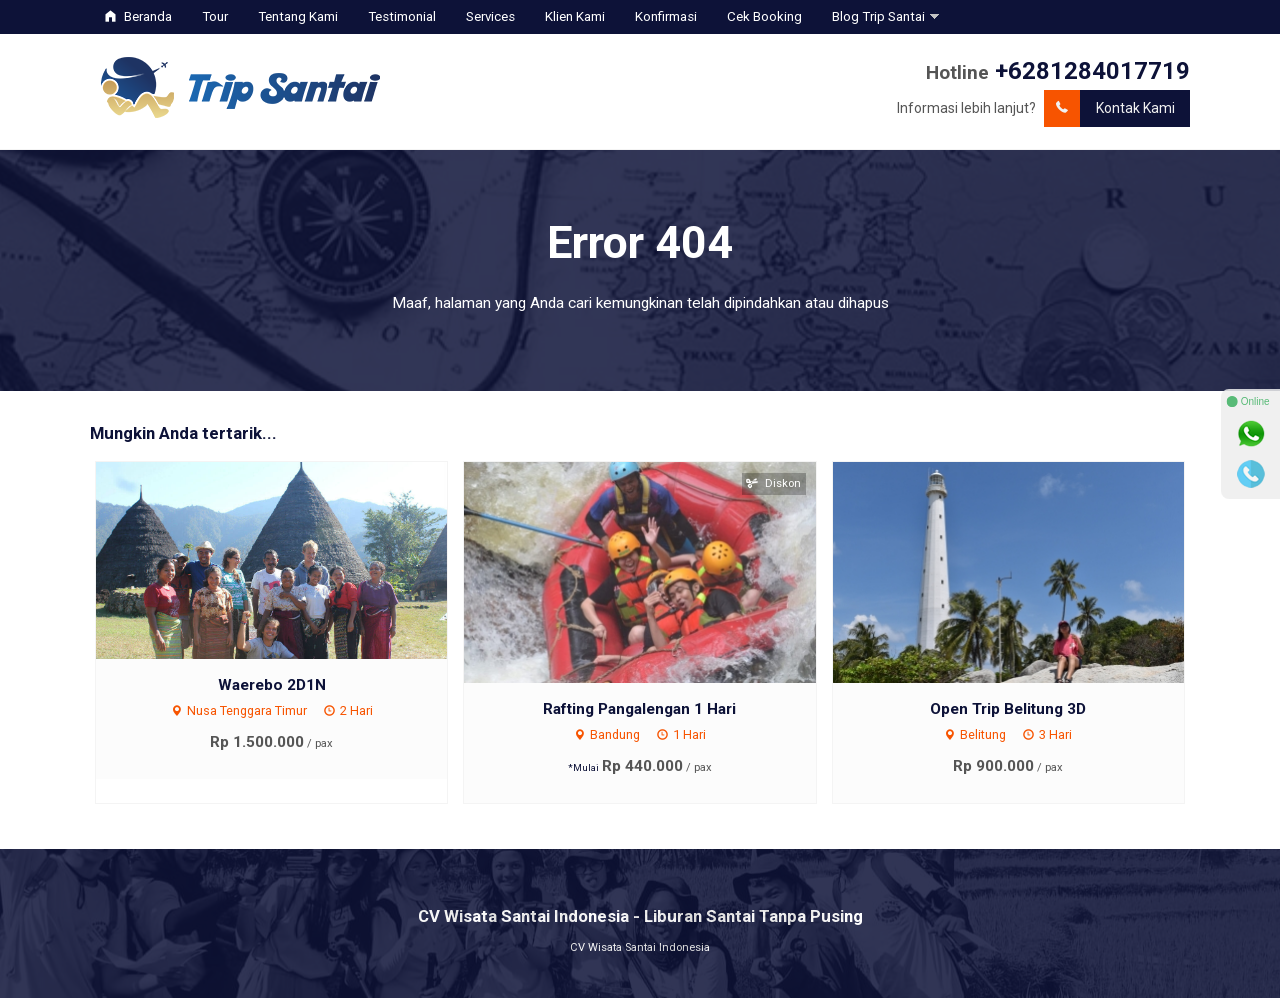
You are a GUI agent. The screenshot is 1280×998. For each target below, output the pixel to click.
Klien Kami (575, 16)
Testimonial (402, 16)
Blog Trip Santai (878, 16)
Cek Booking (764, 16)
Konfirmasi (666, 16)
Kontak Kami (1109, 108)
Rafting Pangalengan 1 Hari (639, 709)
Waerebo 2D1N (272, 685)
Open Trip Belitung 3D (1008, 709)
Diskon (774, 483)
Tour (215, 16)
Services (490, 16)
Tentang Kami (298, 16)
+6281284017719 (1092, 71)
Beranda (138, 16)
